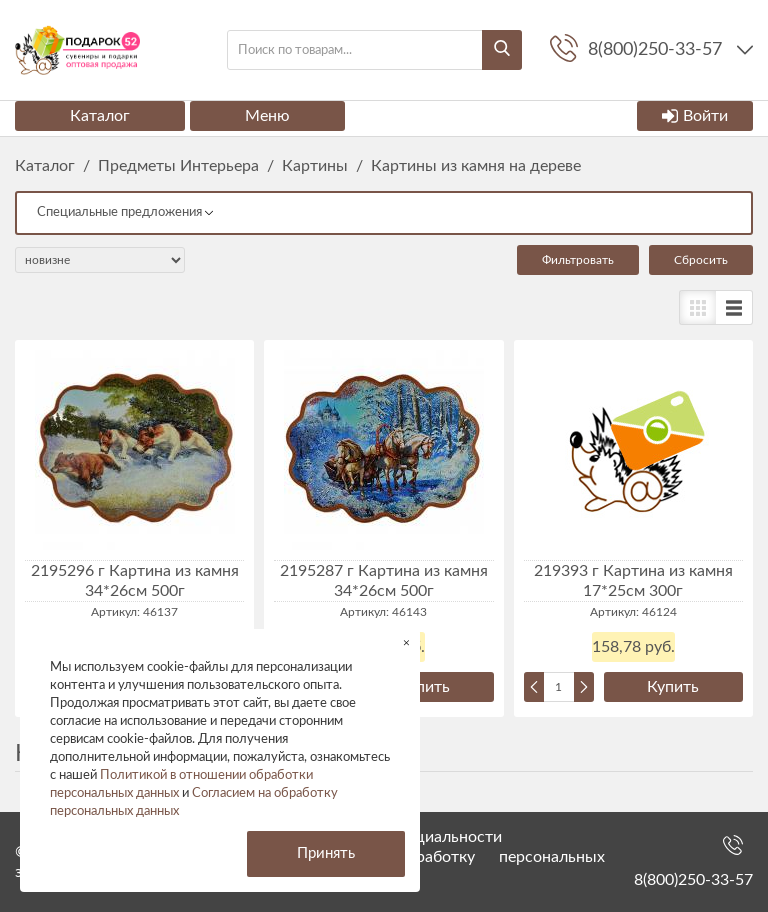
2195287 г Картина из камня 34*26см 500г (384, 581)
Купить (424, 687)
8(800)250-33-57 (693, 880)
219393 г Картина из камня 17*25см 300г (633, 581)
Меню (267, 116)
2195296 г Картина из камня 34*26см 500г (135, 581)
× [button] (406, 642)
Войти (695, 116)
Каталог (100, 116)
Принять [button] (326, 853)
